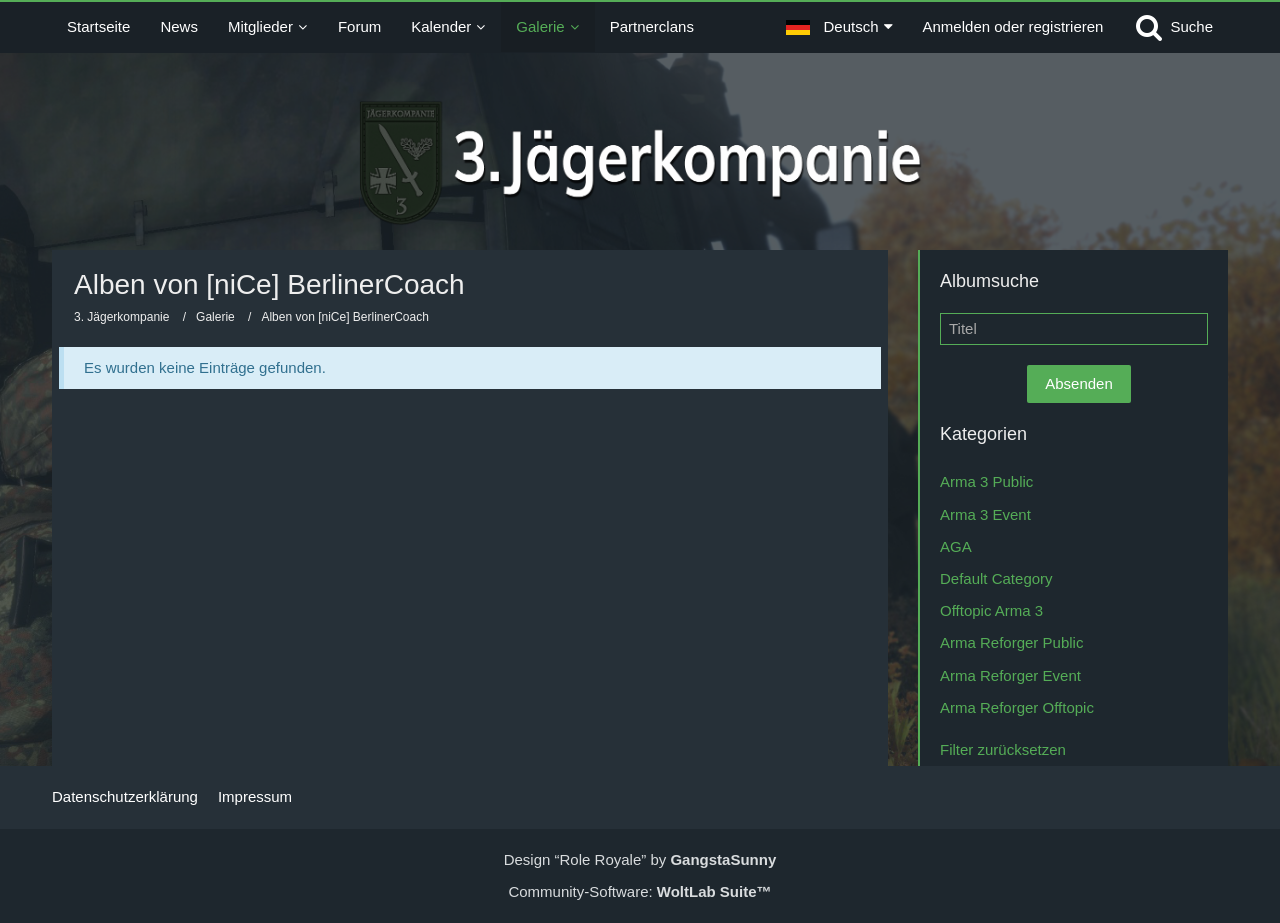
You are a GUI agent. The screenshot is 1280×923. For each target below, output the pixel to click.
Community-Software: (639, 891)
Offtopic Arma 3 (991, 610)
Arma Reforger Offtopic (1017, 707)
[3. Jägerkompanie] (640, 163)
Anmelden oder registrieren (1013, 26)
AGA (956, 546)
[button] (839, 27)
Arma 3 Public (986, 481)
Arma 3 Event (985, 514)
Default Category (996, 578)
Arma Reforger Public (1011, 642)
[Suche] (1173, 27)
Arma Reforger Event (1010, 675)
